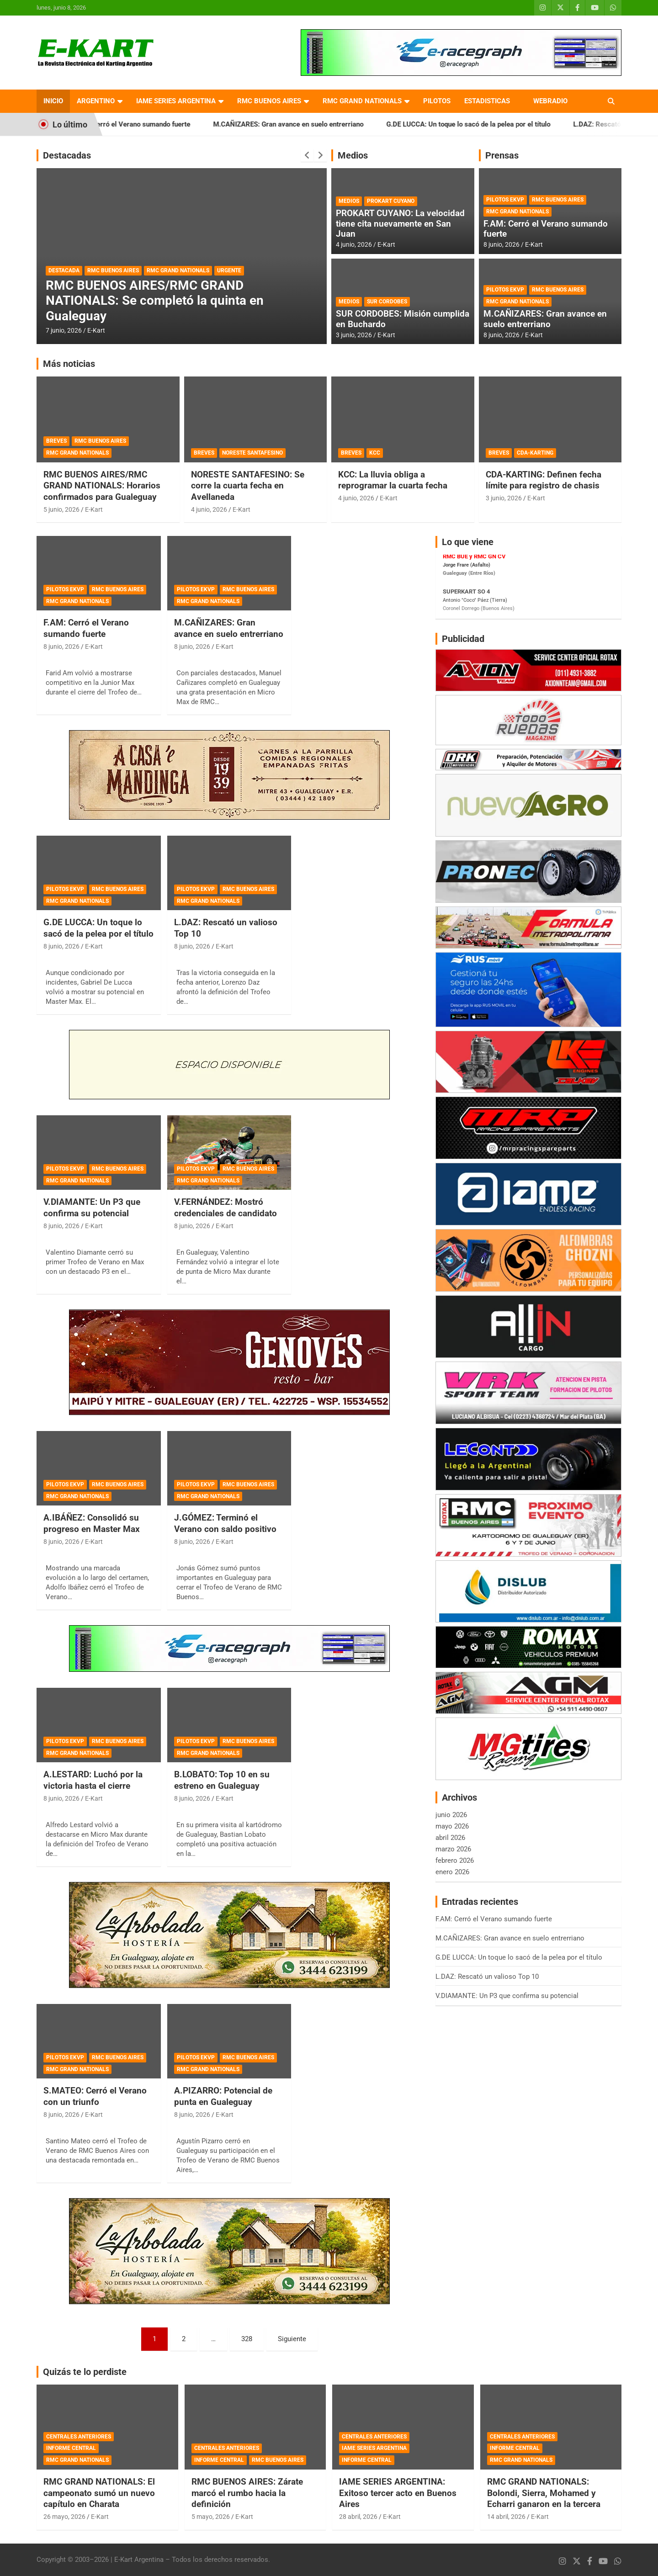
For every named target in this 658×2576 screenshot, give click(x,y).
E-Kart (96, 330)
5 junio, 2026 (61, 509)
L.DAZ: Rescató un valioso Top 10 (487, 1976)
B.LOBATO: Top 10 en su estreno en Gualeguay (222, 1780)
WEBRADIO (550, 101)
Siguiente (292, 2339)
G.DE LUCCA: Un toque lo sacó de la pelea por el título (483, 124)
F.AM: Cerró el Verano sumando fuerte (146, 124)
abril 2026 (450, 1838)
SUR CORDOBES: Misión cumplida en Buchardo (402, 318)
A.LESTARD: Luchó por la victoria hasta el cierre (93, 1780)
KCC (374, 453)
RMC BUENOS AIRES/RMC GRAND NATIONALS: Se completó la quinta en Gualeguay (155, 300)
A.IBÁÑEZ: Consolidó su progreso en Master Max (91, 1523)
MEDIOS (349, 201)
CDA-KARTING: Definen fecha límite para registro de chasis (543, 480)
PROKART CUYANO (390, 201)
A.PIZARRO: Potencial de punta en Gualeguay (223, 2096)
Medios (353, 155)
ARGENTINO (96, 101)
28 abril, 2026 (358, 2516)
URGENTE (229, 270)
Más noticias (69, 363)
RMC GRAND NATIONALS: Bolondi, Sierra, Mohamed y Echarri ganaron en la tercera (543, 2492)
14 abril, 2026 (506, 2516)
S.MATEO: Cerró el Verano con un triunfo (95, 2096)
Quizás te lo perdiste (85, 2371)
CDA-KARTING (535, 453)
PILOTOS (437, 101)
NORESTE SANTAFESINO (252, 453)
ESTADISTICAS (487, 101)
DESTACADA (64, 270)
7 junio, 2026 (64, 330)
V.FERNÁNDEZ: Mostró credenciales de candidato (225, 1208)
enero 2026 (452, 1872)
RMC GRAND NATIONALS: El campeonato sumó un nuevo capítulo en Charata (99, 2492)
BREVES (56, 441)
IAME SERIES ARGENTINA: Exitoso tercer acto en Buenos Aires (397, 2492)
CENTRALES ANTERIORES (78, 2436)
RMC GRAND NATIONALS (362, 101)
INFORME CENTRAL (71, 2448)
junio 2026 (451, 1815)
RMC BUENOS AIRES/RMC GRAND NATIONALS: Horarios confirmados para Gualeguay (101, 485)
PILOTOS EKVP (505, 199)
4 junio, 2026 (354, 244)
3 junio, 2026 (354, 335)
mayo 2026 (452, 1826)
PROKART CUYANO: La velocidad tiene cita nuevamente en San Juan (400, 223)
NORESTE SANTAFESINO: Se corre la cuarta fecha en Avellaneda (247, 485)
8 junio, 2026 (501, 244)
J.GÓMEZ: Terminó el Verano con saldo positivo (225, 1523)
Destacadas (67, 155)
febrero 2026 (454, 1860)
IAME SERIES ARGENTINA (176, 101)
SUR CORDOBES (387, 301)
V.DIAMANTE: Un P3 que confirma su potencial (91, 1208)
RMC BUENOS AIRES (269, 101)
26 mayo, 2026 (64, 2516)
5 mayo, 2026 (210, 2516)
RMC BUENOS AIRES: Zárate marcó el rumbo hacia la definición (247, 2492)
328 (246, 2339)
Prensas (502, 155)
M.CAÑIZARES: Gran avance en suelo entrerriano (303, 124)
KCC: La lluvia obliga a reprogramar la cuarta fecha (392, 480)
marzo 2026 (453, 1849)
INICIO (53, 101)
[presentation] (307, 155)
